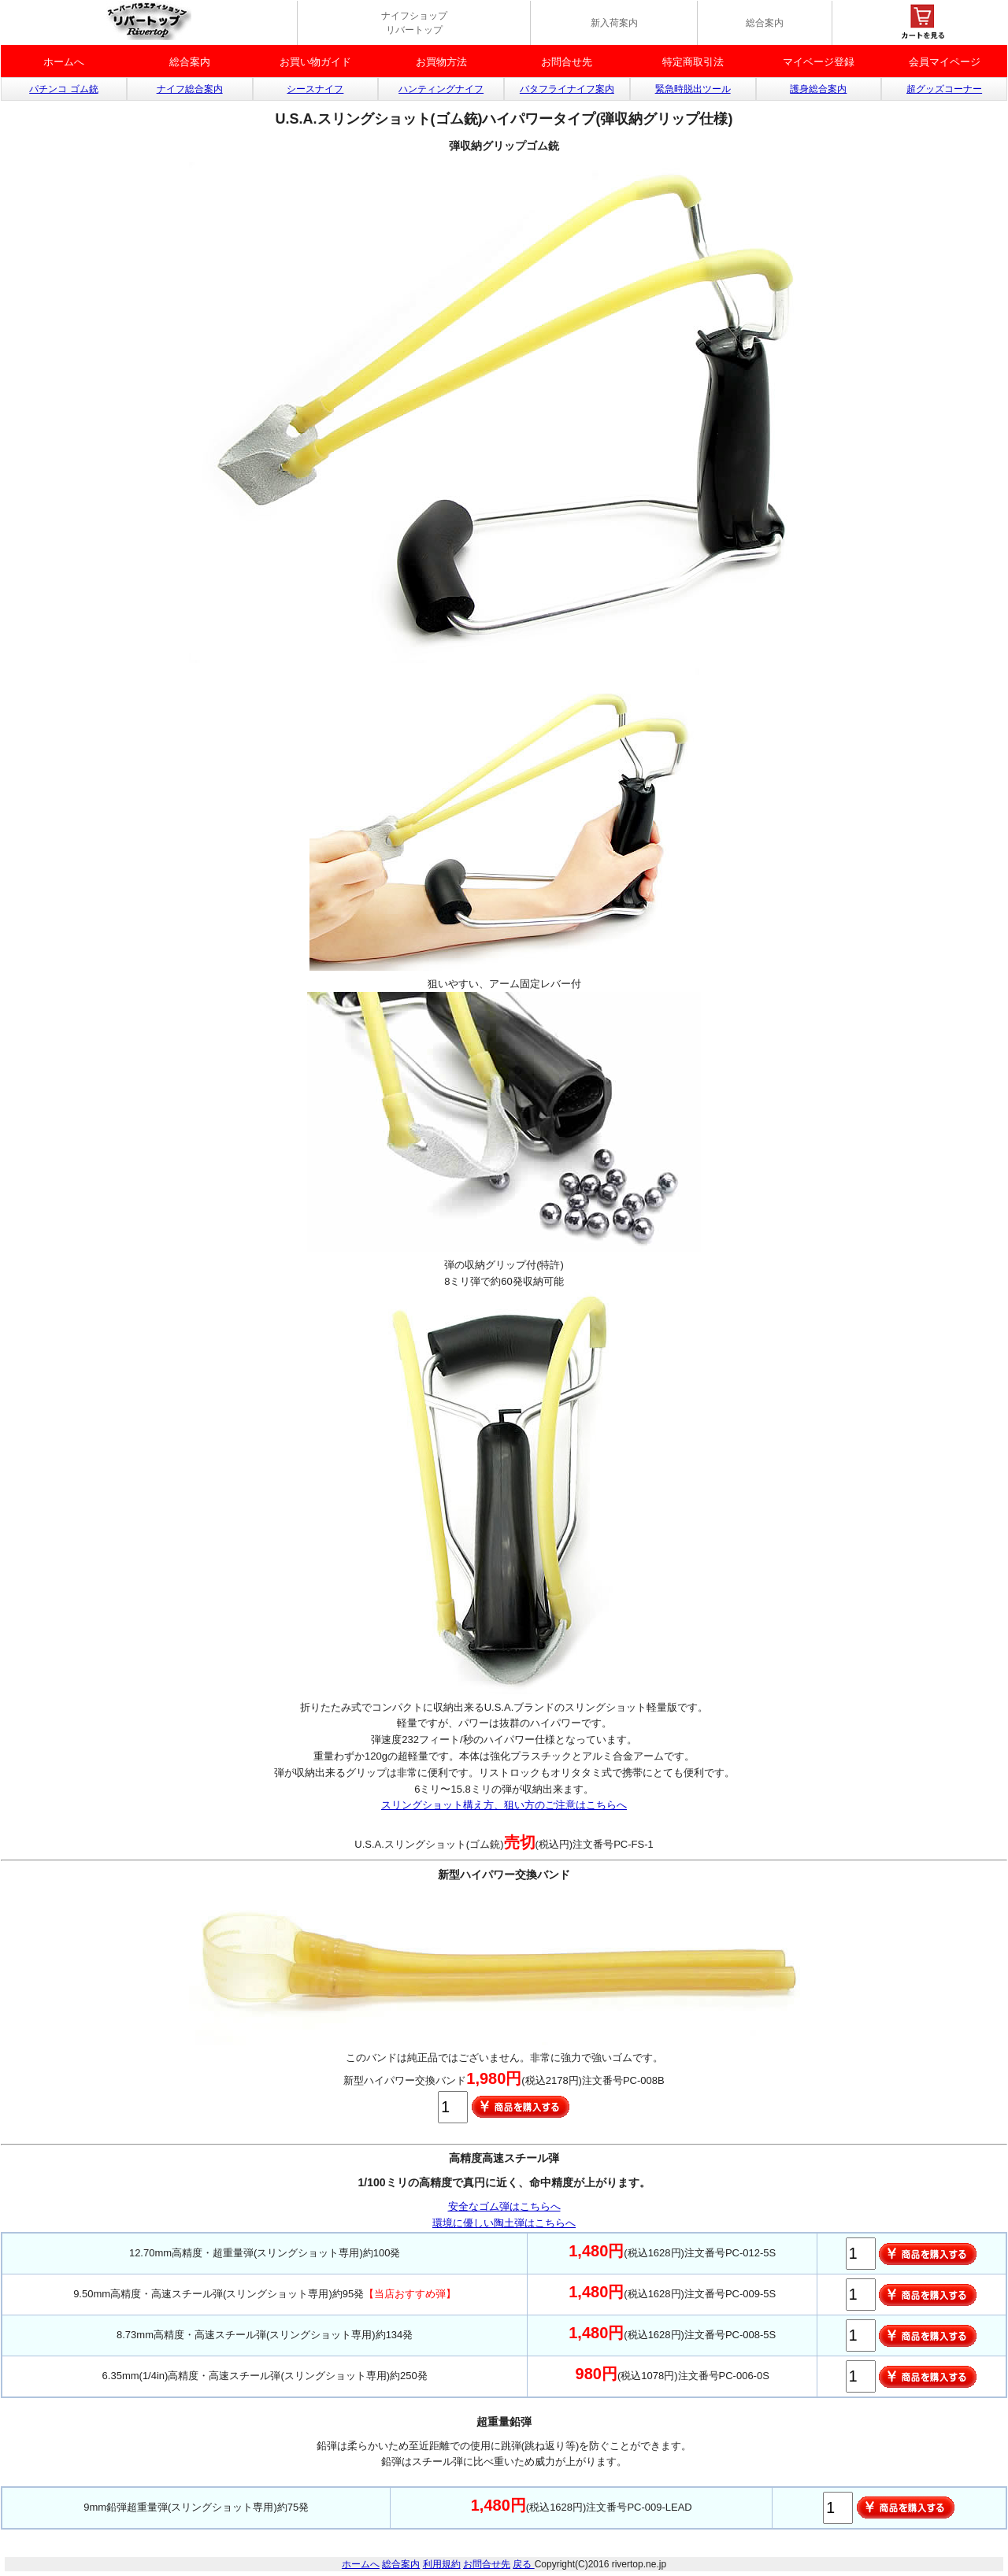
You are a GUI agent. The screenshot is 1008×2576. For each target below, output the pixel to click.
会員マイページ (944, 62)
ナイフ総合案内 (190, 88)
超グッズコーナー (944, 88)
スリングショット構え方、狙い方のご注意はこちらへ (504, 1805)
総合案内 (765, 22)
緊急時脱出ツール (693, 88)
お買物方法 (441, 62)
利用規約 (442, 2564)
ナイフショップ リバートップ (414, 22)
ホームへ (63, 62)
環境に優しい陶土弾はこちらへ (504, 2223)
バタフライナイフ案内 (567, 88)
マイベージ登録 (818, 62)
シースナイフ (315, 88)
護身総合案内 (818, 88)
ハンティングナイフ (441, 88)
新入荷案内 (614, 22)
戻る (523, 2564)
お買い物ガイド (315, 62)
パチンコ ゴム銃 (63, 88)
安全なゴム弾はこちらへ (504, 2206)
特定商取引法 (693, 62)
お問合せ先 (566, 62)
